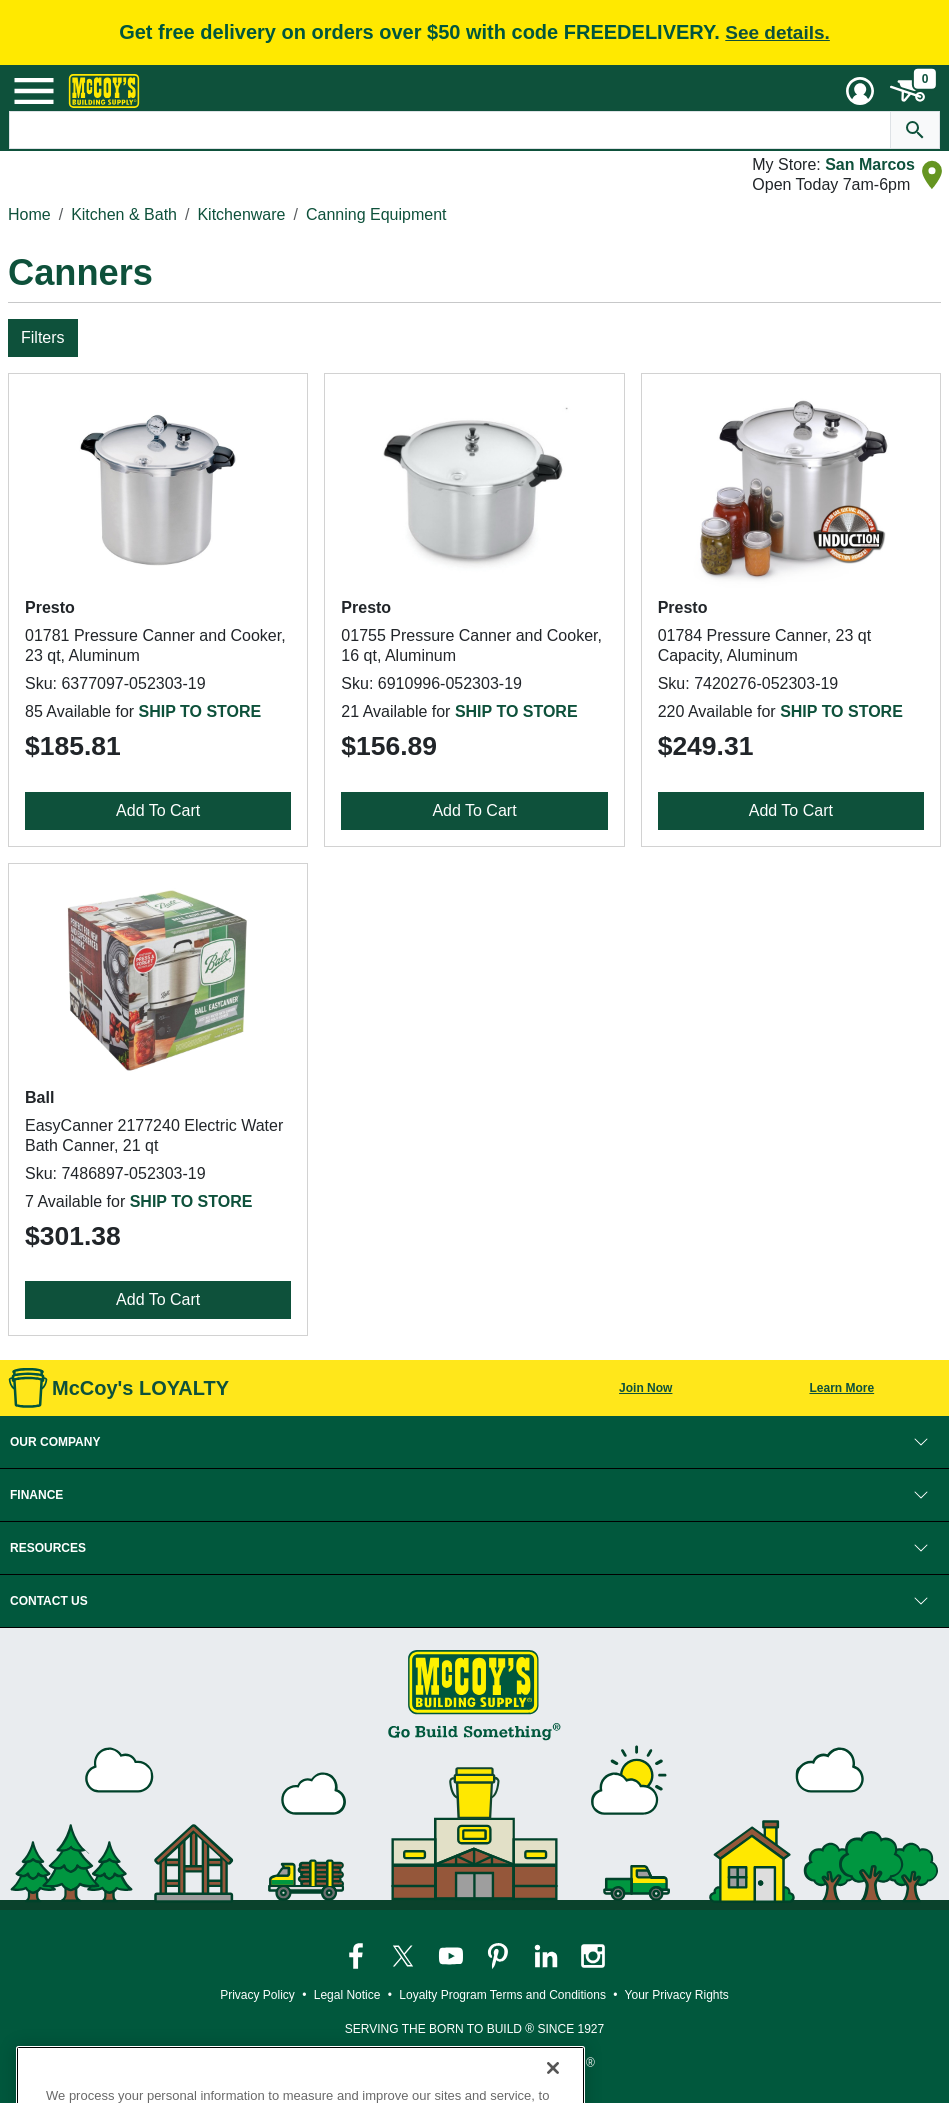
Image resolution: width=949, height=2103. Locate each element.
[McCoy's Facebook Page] (357, 1956)
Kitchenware (241, 214)
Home (29, 214)
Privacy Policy (257, 1995)
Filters (43, 337)
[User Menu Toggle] (860, 91)
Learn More (841, 1388)
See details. (777, 32)
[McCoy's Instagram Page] (593, 1956)
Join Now (645, 1388)
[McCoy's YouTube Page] (452, 1956)
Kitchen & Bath (124, 214)
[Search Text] (449, 130)
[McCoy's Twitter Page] (404, 1956)
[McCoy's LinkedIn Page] (547, 1956)
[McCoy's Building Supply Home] (104, 91)
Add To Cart (158, 810)
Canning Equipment (376, 214)
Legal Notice (347, 1995)
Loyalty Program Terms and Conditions (502, 1995)
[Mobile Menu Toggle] (34, 91)
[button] (474, 1442)
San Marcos (870, 164)
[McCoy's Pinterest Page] (499, 1956)
